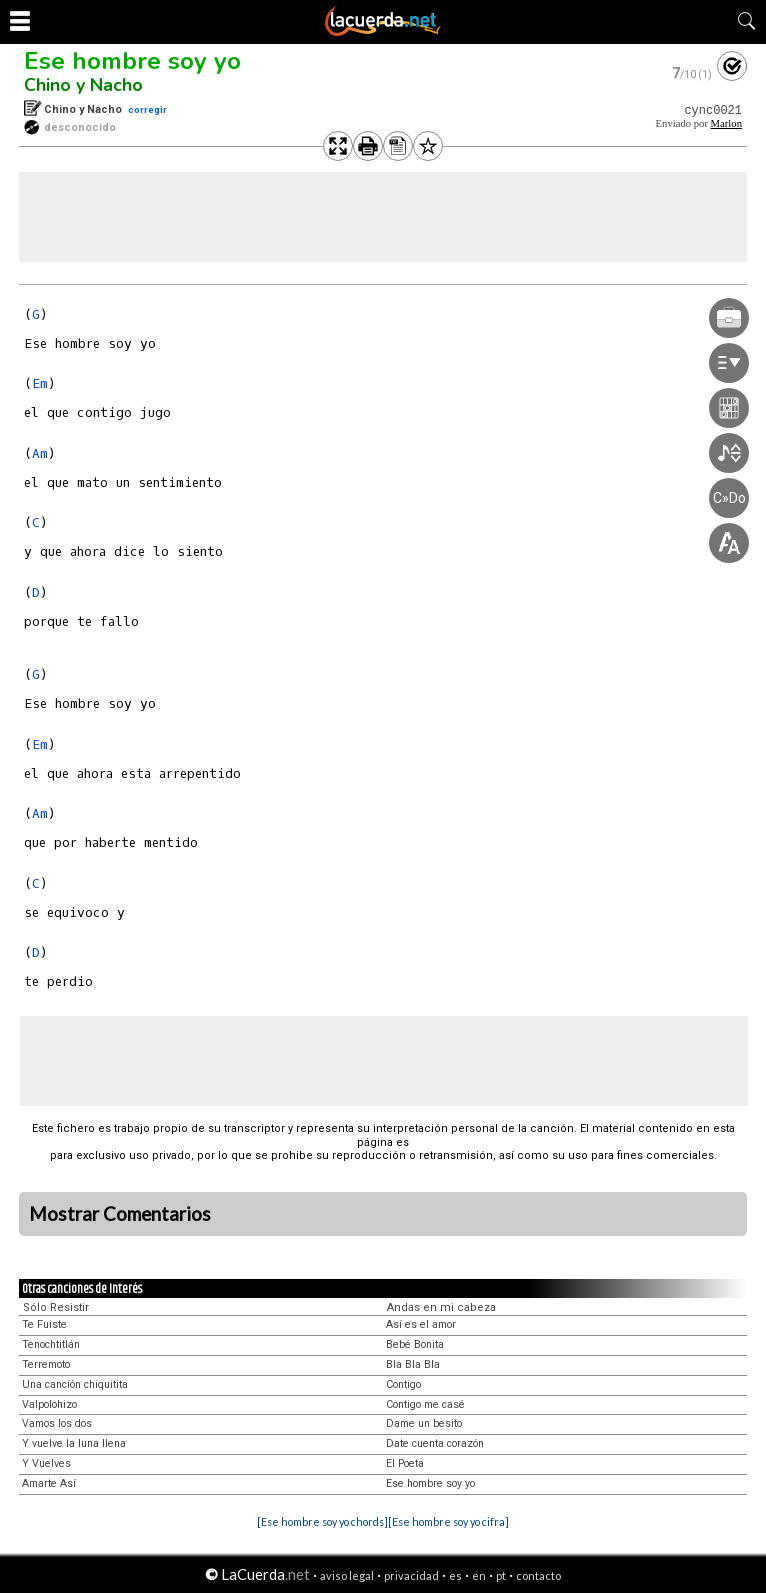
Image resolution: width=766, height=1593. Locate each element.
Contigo (403, 1384)
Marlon (726, 123)
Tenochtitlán (51, 1344)
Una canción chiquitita (75, 1384)
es (455, 1575)
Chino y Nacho (83, 85)
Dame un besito (424, 1423)
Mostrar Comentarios (120, 1214)
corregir (147, 109)
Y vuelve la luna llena (74, 1443)
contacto (538, 1575)
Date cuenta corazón (435, 1443)
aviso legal (347, 1575)
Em (40, 383)
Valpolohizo (49, 1404)
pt (501, 1575)
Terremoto (46, 1364)
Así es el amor (421, 1324)
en (479, 1575)
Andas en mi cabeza (441, 1307)
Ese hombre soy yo (132, 61)
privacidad (411, 1575)
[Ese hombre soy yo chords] (322, 1521)
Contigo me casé (425, 1404)
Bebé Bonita (415, 1344)
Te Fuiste (44, 1324)
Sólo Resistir (56, 1307)
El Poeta (405, 1463)
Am (40, 453)
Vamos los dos (57, 1423)
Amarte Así (49, 1483)
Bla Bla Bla (413, 1364)
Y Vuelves (46, 1463)
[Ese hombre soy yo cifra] (448, 1521)
